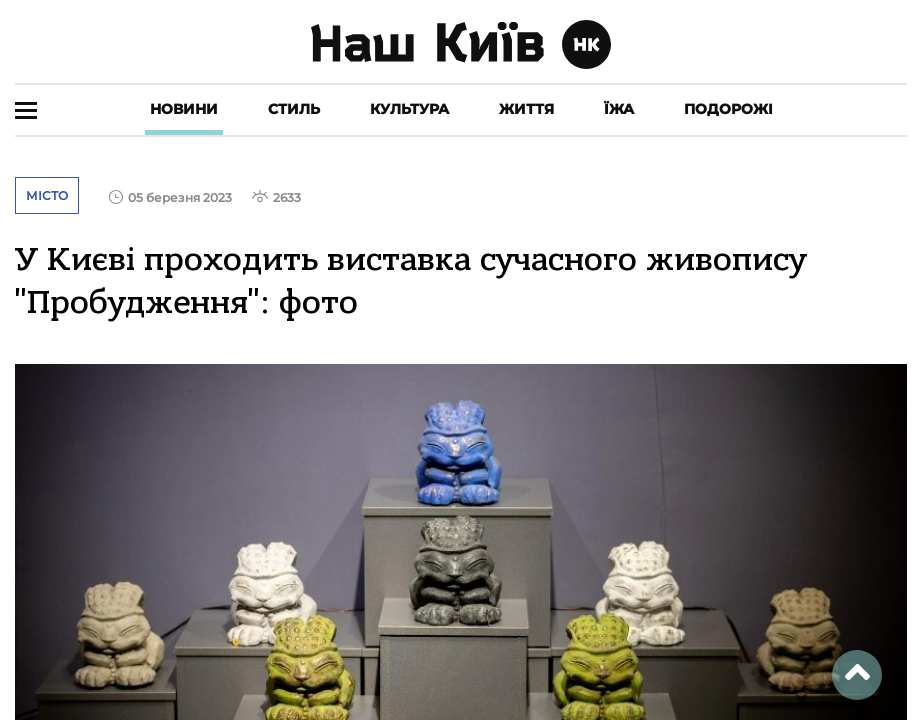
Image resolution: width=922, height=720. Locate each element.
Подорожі (728, 109)
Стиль (294, 109)
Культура (409, 109)
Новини (184, 109)
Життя (526, 109)
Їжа (619, 109)
